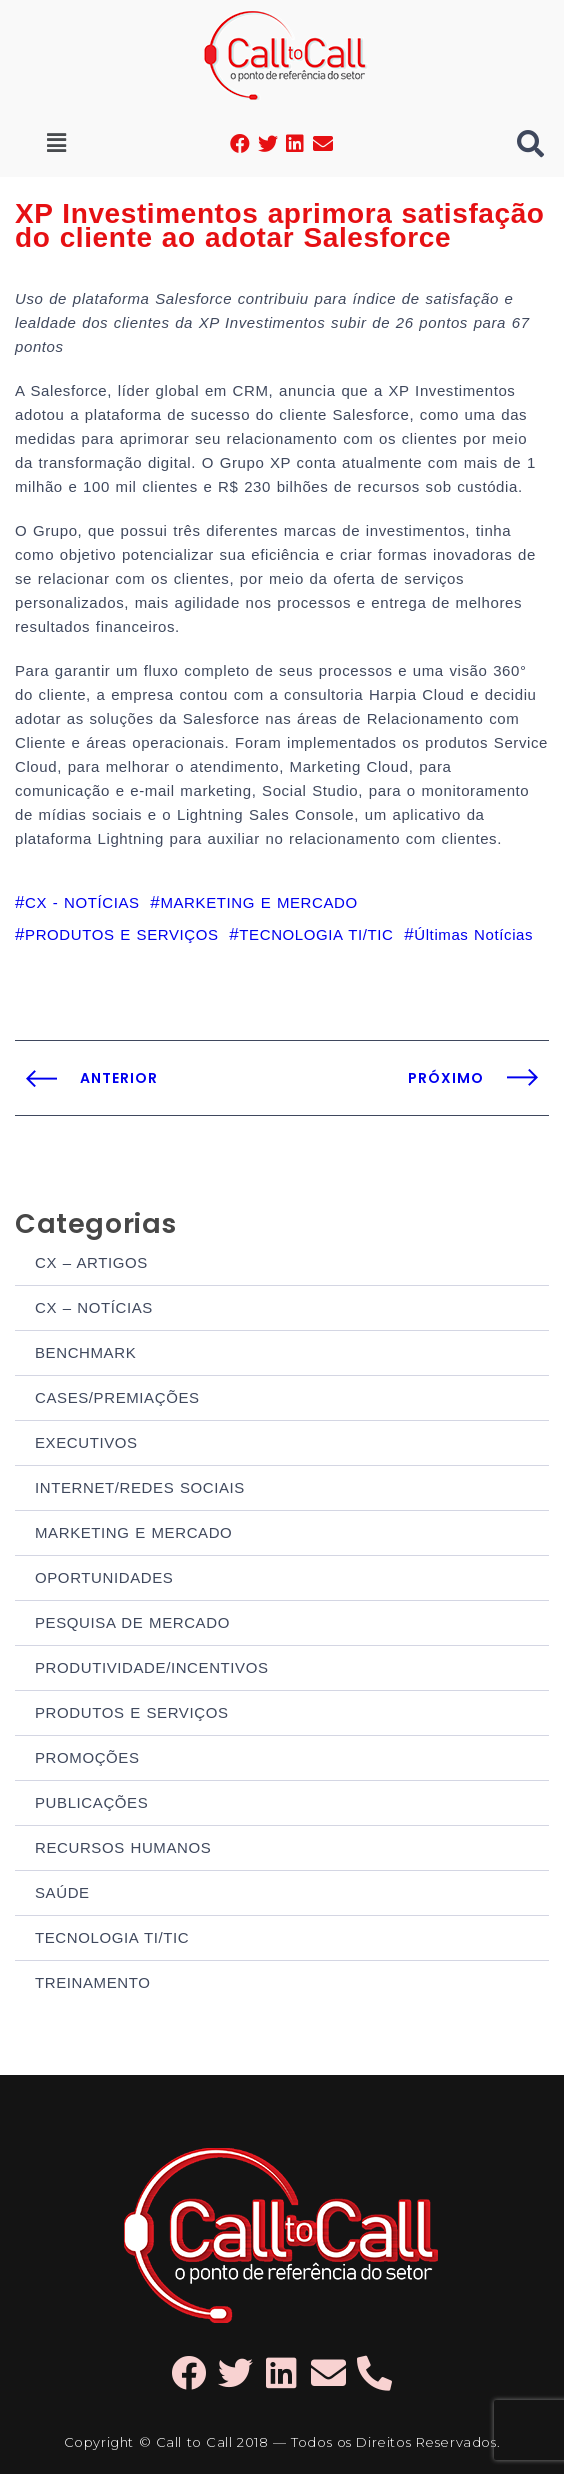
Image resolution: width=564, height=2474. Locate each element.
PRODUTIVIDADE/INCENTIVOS (152, 1667)
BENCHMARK (85, 1352)
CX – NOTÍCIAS (94, 1307)
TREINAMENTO (93, 1982)
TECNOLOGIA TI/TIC (112, 1937)
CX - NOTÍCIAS (82, 902)
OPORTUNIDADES (104, 1577)
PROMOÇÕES (87, 1757)
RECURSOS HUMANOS (123, 1847)
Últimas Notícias (473, 934)
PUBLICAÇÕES (91, 1802)
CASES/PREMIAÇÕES (117, 1397)
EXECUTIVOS (86, 1442)
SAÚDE (62, 1892)
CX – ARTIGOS (91, 1262)
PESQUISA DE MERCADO (132, 1622)
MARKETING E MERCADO (133, 1532)
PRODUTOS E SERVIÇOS (132, 1712)
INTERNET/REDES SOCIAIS (140, 1487)
